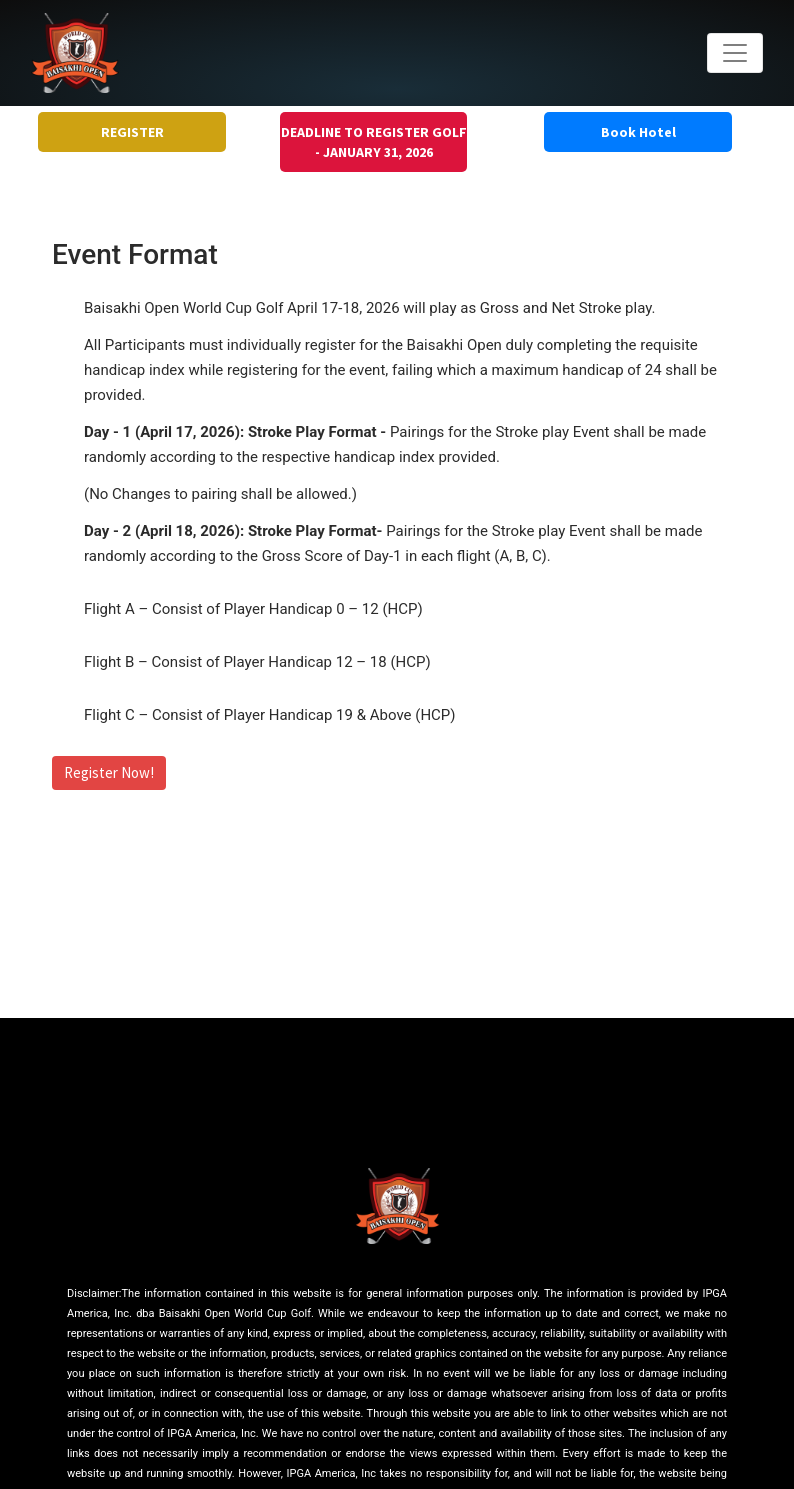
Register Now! (109, 772)
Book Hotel (638, 132)
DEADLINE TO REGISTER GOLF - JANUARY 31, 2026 (374, 142)
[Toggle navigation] (735, 53)
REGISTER (132, 132)
